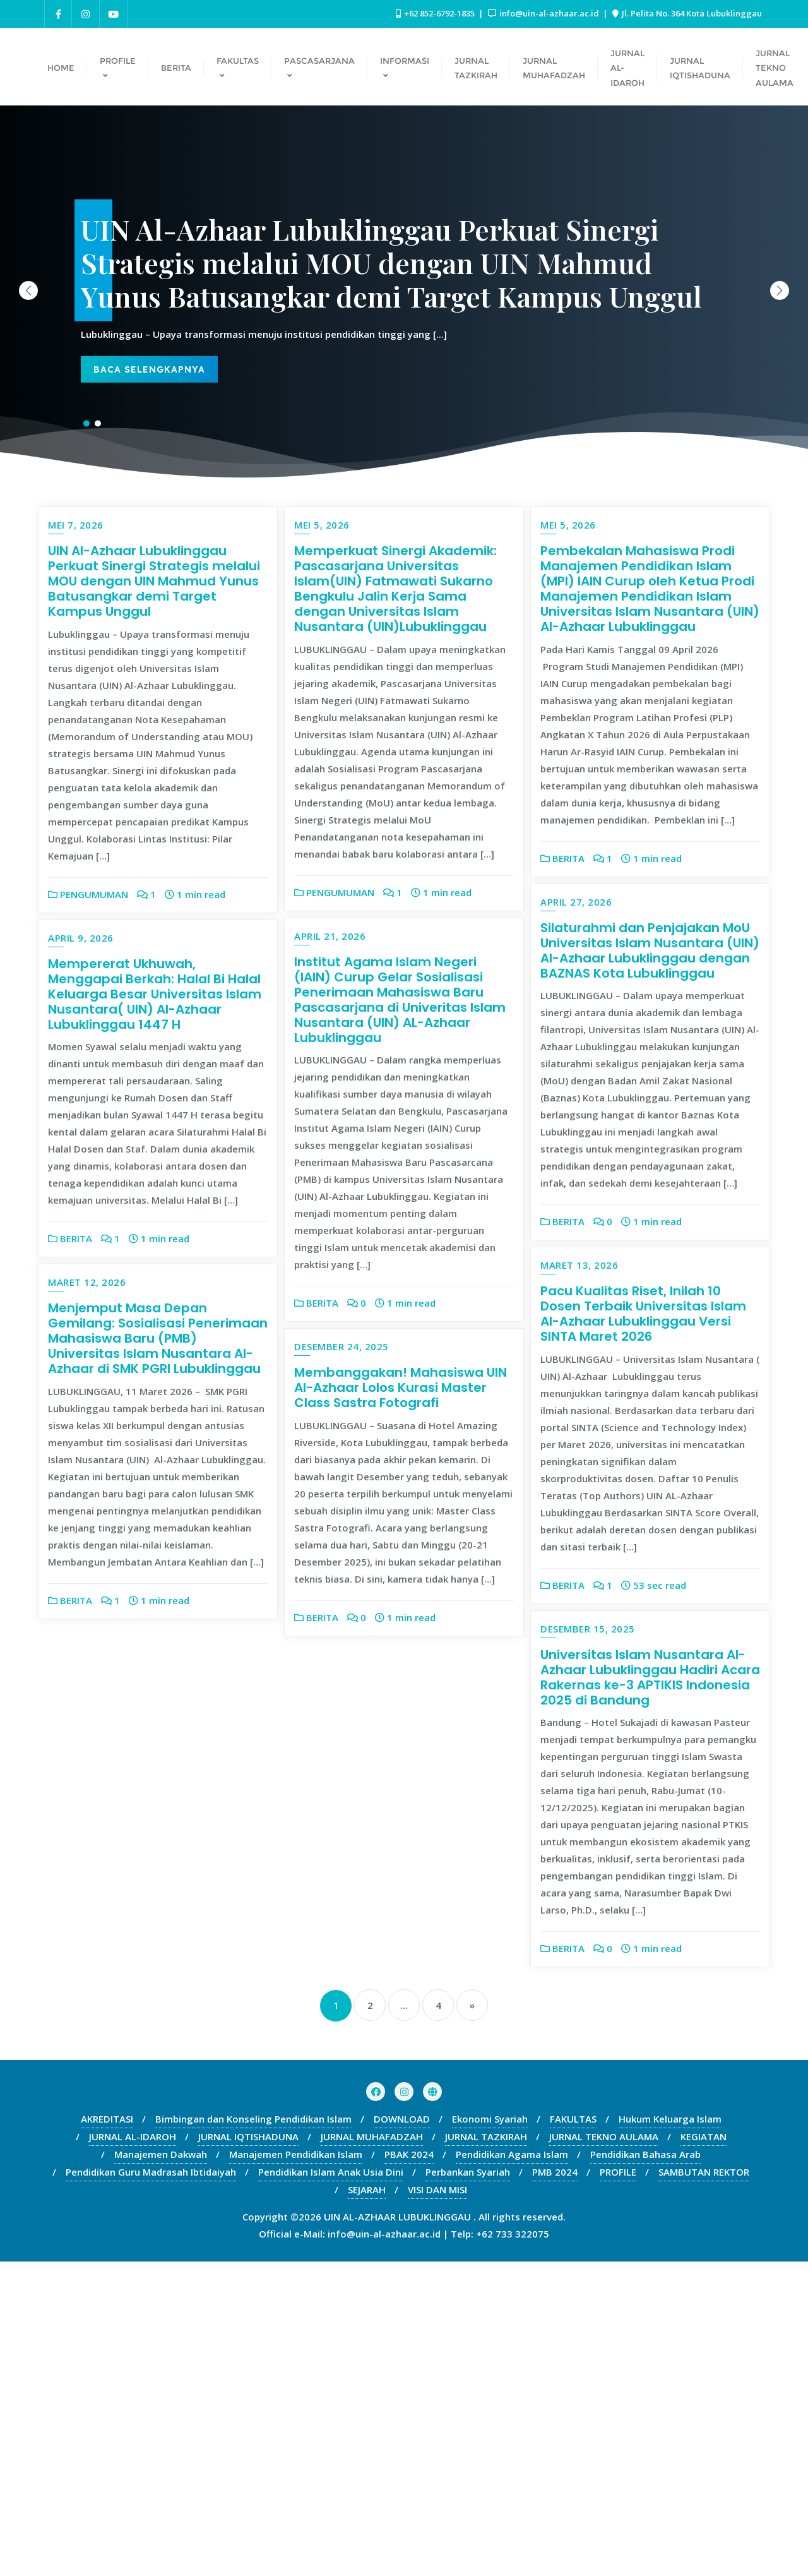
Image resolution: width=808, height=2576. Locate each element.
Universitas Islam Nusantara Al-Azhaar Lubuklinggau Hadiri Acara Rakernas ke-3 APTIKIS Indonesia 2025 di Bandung (650, 1991)
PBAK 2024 (409, 2468)
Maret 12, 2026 (333, 1628)
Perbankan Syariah (467, 2486)
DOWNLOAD (402, 2433)
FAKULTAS (573, 2433)
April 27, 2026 (576, 902)
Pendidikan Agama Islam (512, 2468)
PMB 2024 (555, 2486)
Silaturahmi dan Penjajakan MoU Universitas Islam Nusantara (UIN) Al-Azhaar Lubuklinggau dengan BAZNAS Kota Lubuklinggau (649, 950)
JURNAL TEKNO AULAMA (603, 2451)
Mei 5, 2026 (322, 524)
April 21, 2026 (83, 1265)
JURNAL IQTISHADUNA (248, 2451)
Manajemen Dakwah (160, 2468)
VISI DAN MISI (437, 2504)
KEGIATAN (703, 2451)
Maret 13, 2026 (579, 1265)
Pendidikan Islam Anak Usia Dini (330, 2486)
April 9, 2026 (327, 1265)
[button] (779, 290)
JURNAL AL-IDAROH (132, 2451)
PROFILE (618, 2486)
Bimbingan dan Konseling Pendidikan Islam (253, 2433)
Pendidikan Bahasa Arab (645, 2468)
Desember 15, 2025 (587, 1942)
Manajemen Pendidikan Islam (295, 2468)
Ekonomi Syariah (490, 2433)
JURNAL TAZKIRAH (486, 2451)
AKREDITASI (107, 2433)
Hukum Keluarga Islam (670, 2433)
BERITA (562, 858)
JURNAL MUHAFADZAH (372, 2451)
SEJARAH (367, 2504)
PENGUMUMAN (88, 894)
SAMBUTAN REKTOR (703, 2486)
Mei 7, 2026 (76, 524)
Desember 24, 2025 (587, 1628)
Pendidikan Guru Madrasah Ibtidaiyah (151, 2486)
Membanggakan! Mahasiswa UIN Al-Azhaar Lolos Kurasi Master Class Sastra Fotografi (646, 1670)
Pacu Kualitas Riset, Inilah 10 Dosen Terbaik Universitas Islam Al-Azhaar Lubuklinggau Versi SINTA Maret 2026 (643, 1313)
